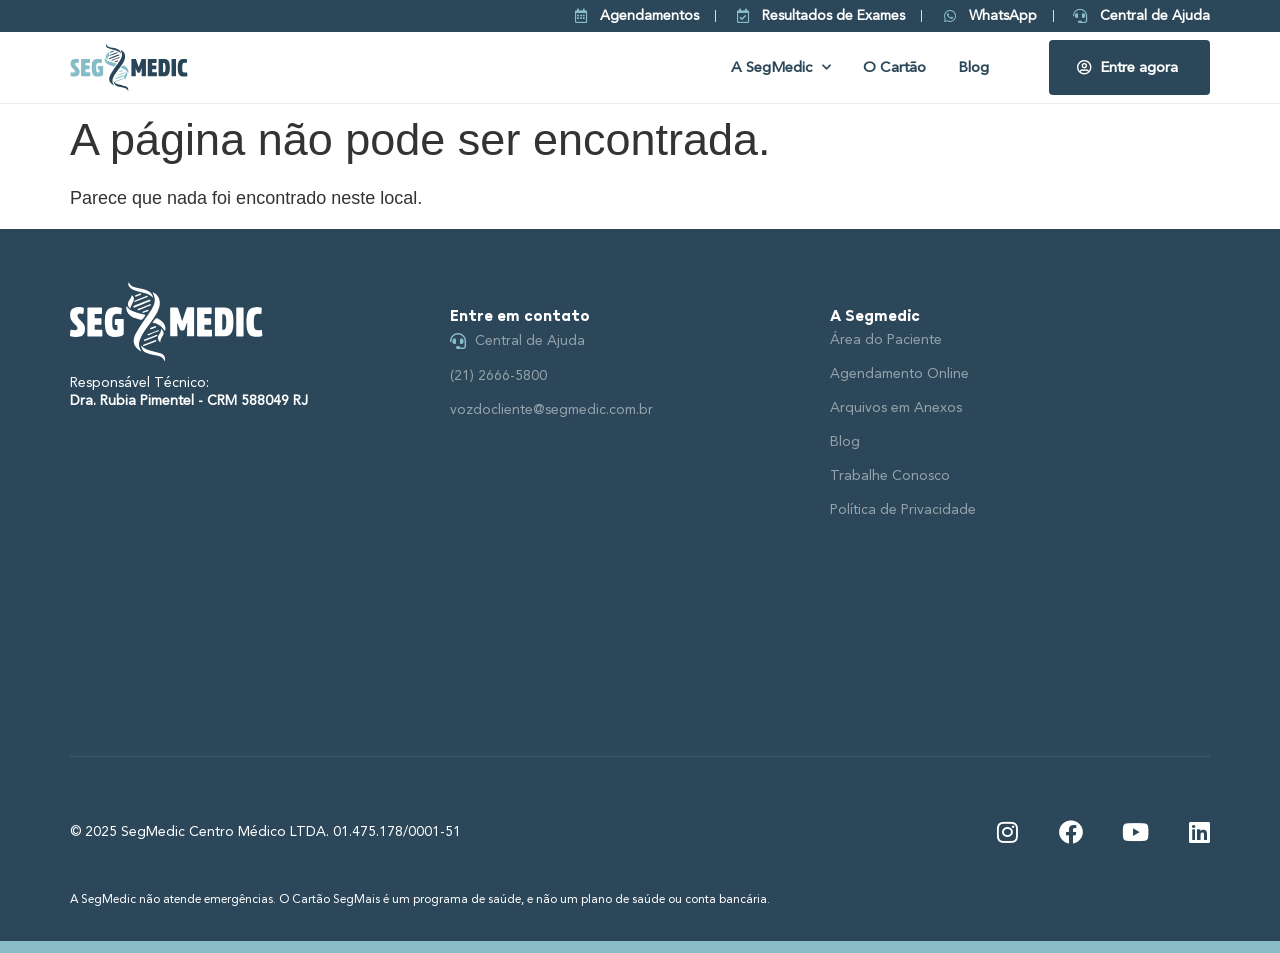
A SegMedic (781, 67)
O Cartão (894, 67)
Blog (973, 67)
